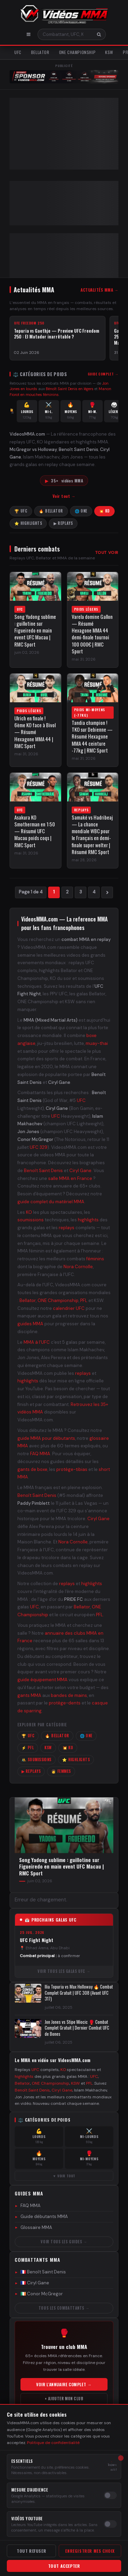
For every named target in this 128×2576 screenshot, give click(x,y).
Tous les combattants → (64, 2308)
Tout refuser (31, 2551)
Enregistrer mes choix (90, 2551)
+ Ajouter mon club (64, 2398)
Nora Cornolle (78, 1267)
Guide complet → (103, 373)
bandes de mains (69, 1695)
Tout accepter (64, 2566)
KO (29, 1212)
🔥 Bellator (51, 511)
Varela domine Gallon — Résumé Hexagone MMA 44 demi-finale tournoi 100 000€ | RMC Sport (92, 634)
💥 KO (104, 511)
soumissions (30, 1220)
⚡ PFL (28, 1747)
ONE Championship (77, 52)
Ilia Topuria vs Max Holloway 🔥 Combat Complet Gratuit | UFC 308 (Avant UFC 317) (79, 1992)
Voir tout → (64, 496)
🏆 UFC (20, 511)
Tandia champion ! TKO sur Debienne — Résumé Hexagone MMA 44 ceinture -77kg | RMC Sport (92, 736)
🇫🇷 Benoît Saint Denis (40, 2272)
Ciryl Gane (80, 1170)
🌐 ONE (81, 511)
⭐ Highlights (28, 523)
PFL (83, 1300)
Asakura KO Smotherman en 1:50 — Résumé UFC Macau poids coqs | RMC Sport (34, 831)
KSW (109, 52)
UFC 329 (38, 1147)
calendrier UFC (69, 1308)
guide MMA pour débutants (46, 1438)
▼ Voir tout (64, 2175)
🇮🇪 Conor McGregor (39, 2294)
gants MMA (29, 1695)
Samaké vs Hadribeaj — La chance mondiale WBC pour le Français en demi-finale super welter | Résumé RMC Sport (92, 834)
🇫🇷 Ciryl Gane (32, 2283)
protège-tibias (71, 1469)
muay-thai (97, 1043)
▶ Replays (63, 523)
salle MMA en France (70, 1178)
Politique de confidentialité (53, 2442)
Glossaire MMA (33, 2227)
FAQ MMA (40, 1454)
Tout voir (106, 552)
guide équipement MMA (42, 1680)
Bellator (40, 52)
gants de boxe (32, 1469)
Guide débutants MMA (41, 2216)
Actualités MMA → (99, 290)
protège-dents (65, 1703)
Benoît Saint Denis (43, 1170)
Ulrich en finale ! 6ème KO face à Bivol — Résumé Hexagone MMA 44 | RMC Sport (35, 732)
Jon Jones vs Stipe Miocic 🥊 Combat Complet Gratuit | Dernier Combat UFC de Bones (77, 2027)
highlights (88, 1220)
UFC (18, 52)
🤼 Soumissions (37, 1759)
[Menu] (28, 34)
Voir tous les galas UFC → (64, 1971)
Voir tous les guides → (64, 2241)
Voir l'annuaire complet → (63, 2384)
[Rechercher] (99, 34)
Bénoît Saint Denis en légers (70, 388)
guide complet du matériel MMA (50, 1202)
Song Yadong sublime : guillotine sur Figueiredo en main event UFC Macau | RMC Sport (35, 630)
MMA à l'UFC (37, 1342)
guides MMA (30, 1324)
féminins (95, 1259)
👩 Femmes (61, 1771)
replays (66, 1228)
